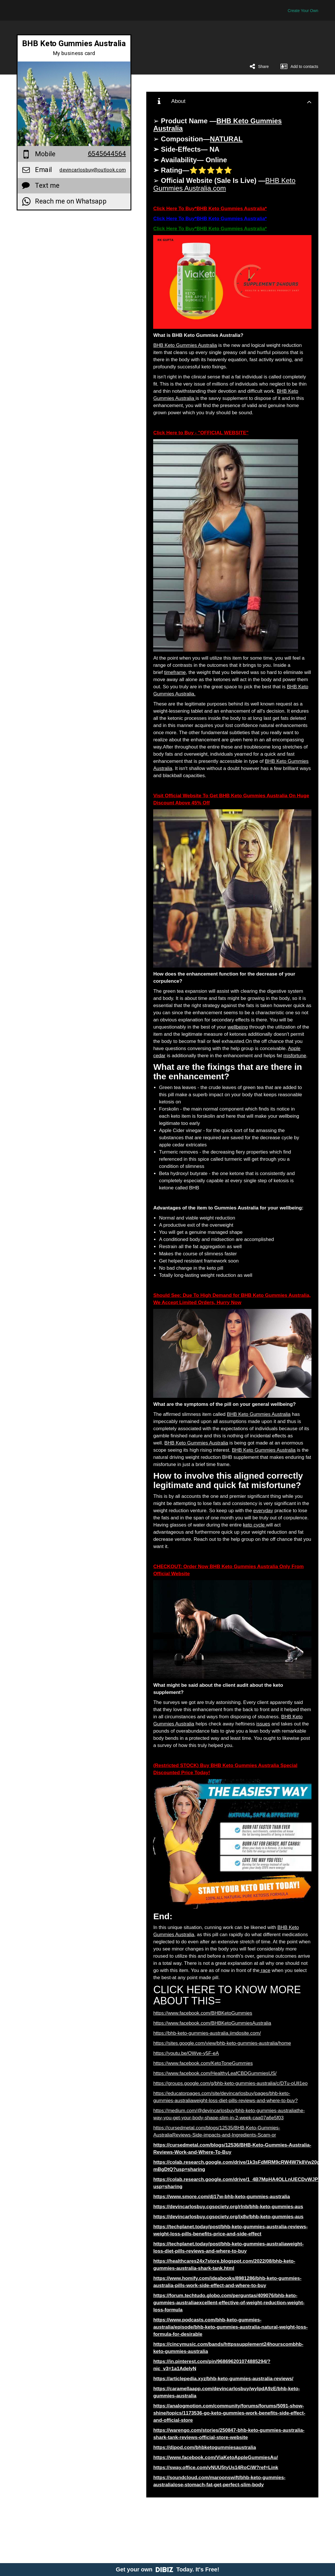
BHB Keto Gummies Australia (185, 345)
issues (263, 1724)
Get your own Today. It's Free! (167, 2569)
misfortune (294, 1055)
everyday (263, 1510)
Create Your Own (303, 10)
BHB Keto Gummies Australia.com (224, 184)
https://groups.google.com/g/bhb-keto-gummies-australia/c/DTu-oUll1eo (230, 2083)
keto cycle (254, 1525)
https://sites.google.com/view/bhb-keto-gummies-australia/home (222, 2043)
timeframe (175, 672)
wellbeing (237, 1027)
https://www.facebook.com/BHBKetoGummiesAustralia (212, 2023)
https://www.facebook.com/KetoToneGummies (203, 2063)
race (265, 1970)
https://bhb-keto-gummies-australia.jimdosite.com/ (207, 2033)
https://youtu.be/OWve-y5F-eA (186, 2053)
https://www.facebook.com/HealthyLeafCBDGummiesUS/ (214, 2073)
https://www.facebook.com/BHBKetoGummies (202, 2013)
